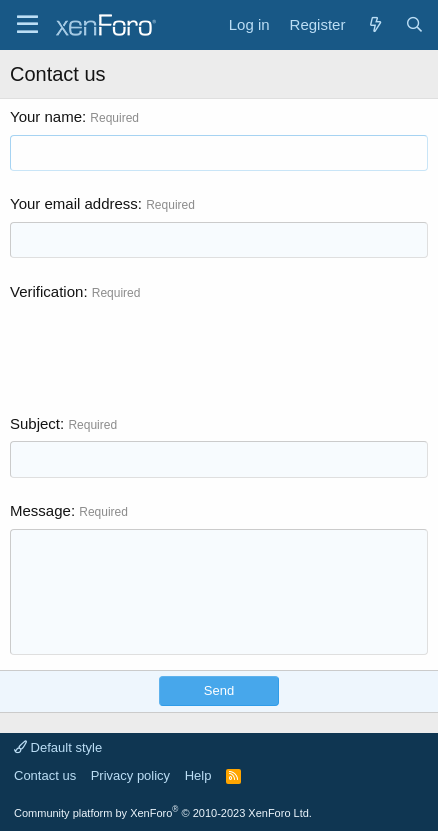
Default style (58, 747)
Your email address (74, 203)
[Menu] (27, 25)
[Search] (414, 24)
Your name (46, 116)
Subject (35, 423)
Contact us (45, 775)
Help (198, 775)
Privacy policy (130, 775)
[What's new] (374, 24)
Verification (46, 291)
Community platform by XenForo (163, 813)
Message (40, 510)
